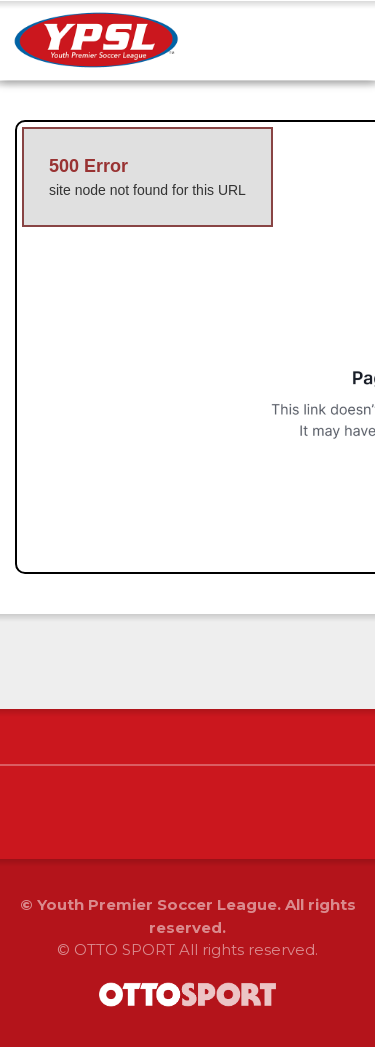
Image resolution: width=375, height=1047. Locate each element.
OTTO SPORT (124, 949)
